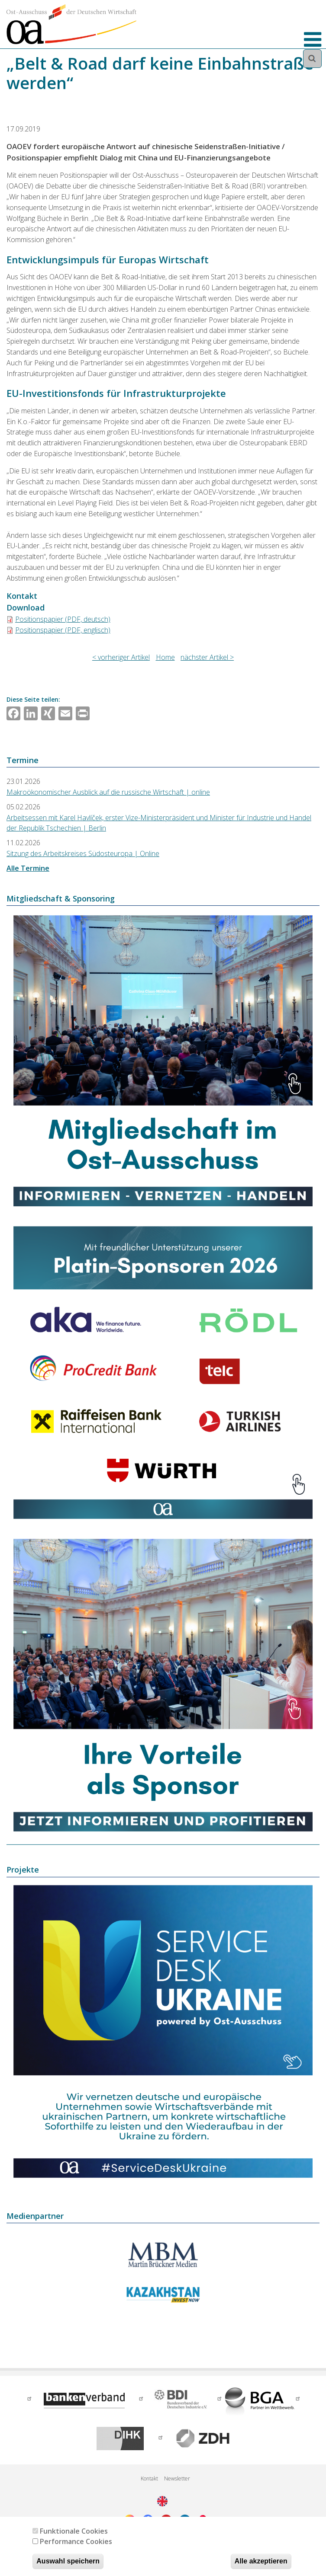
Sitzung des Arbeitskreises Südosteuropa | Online (82, 853)
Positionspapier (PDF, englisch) (62, 630)
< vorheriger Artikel (121, 657)
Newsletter (177, 2478)
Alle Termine (27, 868)
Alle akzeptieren (261, 2561)
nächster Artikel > (207, 657)
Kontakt (149, 2478)
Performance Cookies (76, 2541)
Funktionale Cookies (74, 2531)
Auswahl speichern (68, 2561)
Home (165, 657)
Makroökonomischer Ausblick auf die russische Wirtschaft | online (108, 792)
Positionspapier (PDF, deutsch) (62, 619)
